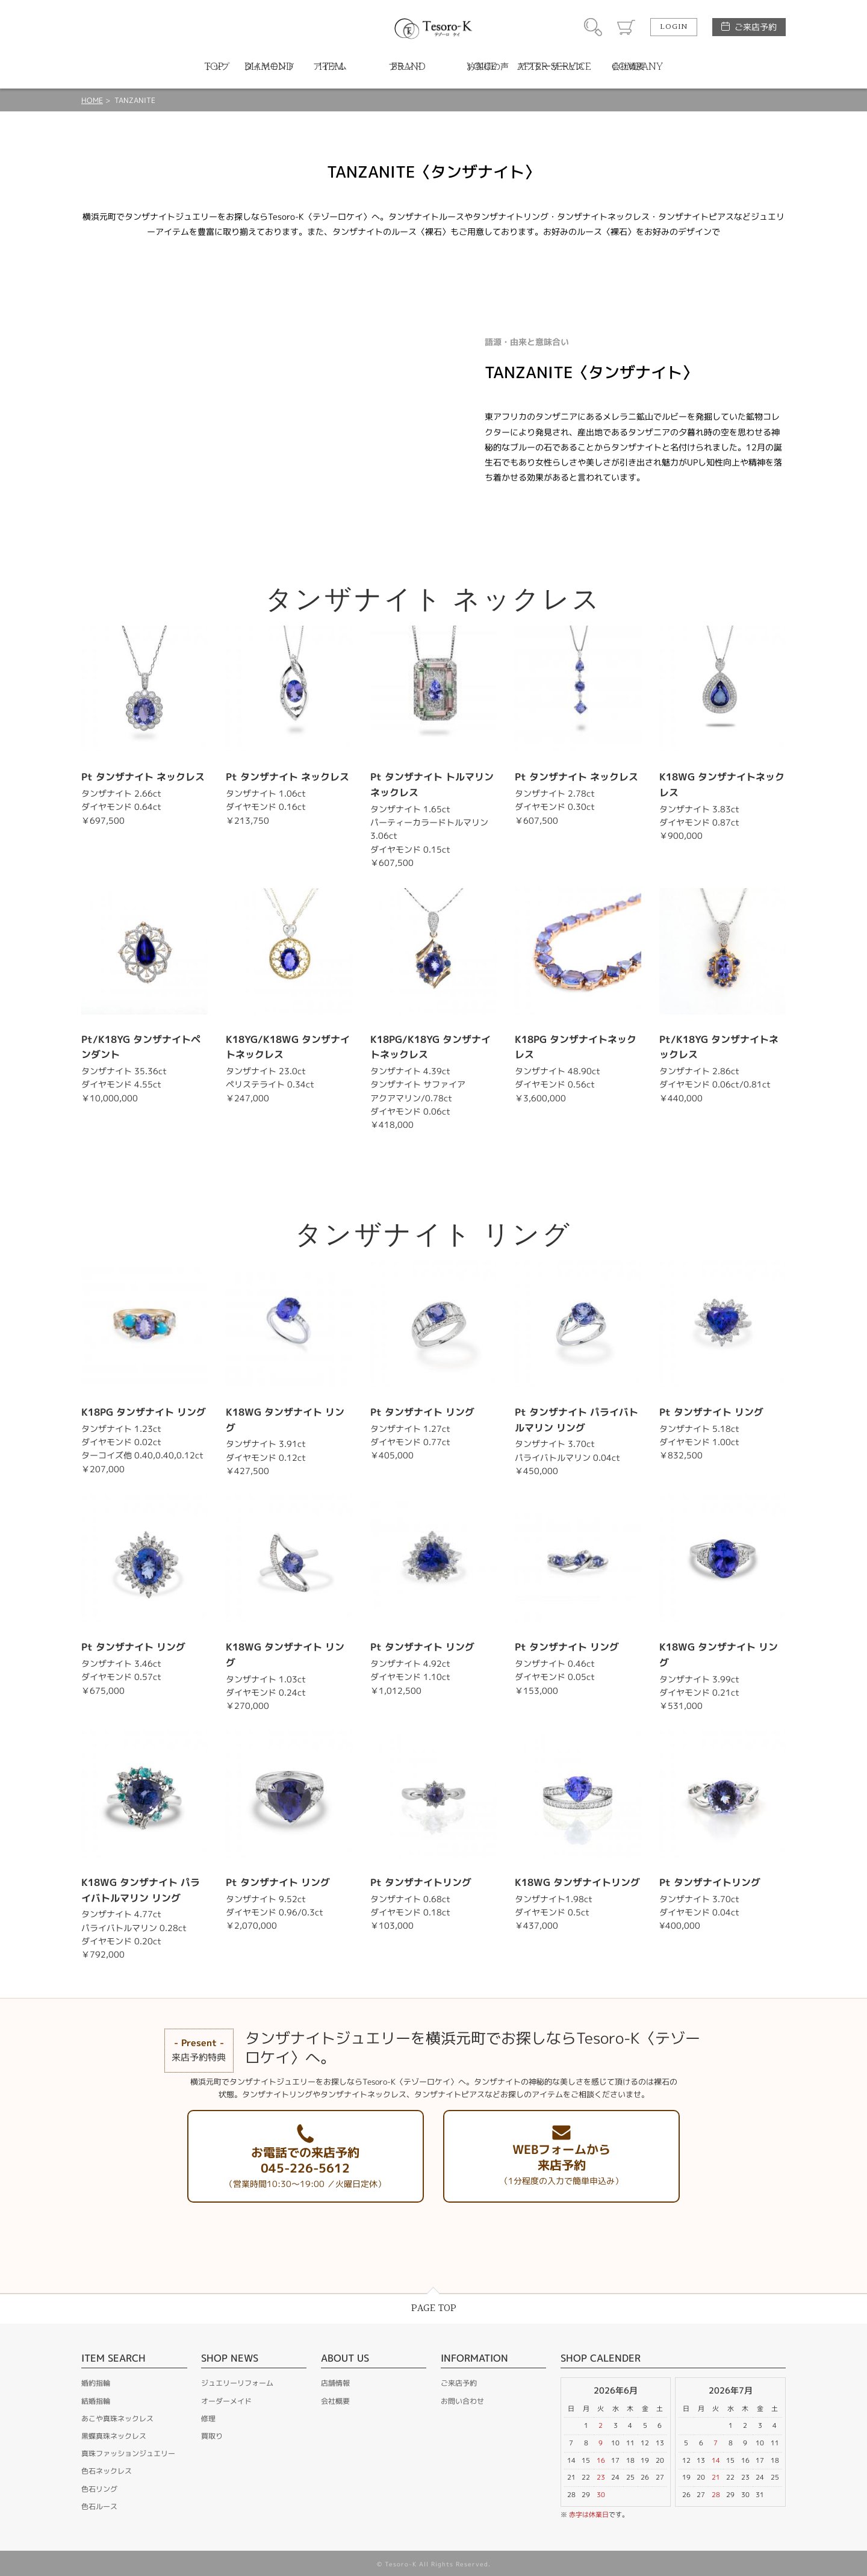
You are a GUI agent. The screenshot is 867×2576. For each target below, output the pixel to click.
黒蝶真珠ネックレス (113, 2436)
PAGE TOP (433, 2308)
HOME (92, 100)
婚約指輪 (95, 2383)
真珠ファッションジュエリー (128, 2453)
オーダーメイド (226, 2401)
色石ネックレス (106, 2471)
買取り (212, 2436)
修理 (208, 2418)
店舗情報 (335, 2383)
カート (626, 27)
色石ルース (99, 2506)
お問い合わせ (462, 2401)
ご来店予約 (756, 27)
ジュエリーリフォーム (237, 2383)
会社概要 (335, 2401)
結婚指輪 (95, 2401)
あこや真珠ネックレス (117, 2418)
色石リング (99, 2489)
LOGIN (674, 27)
